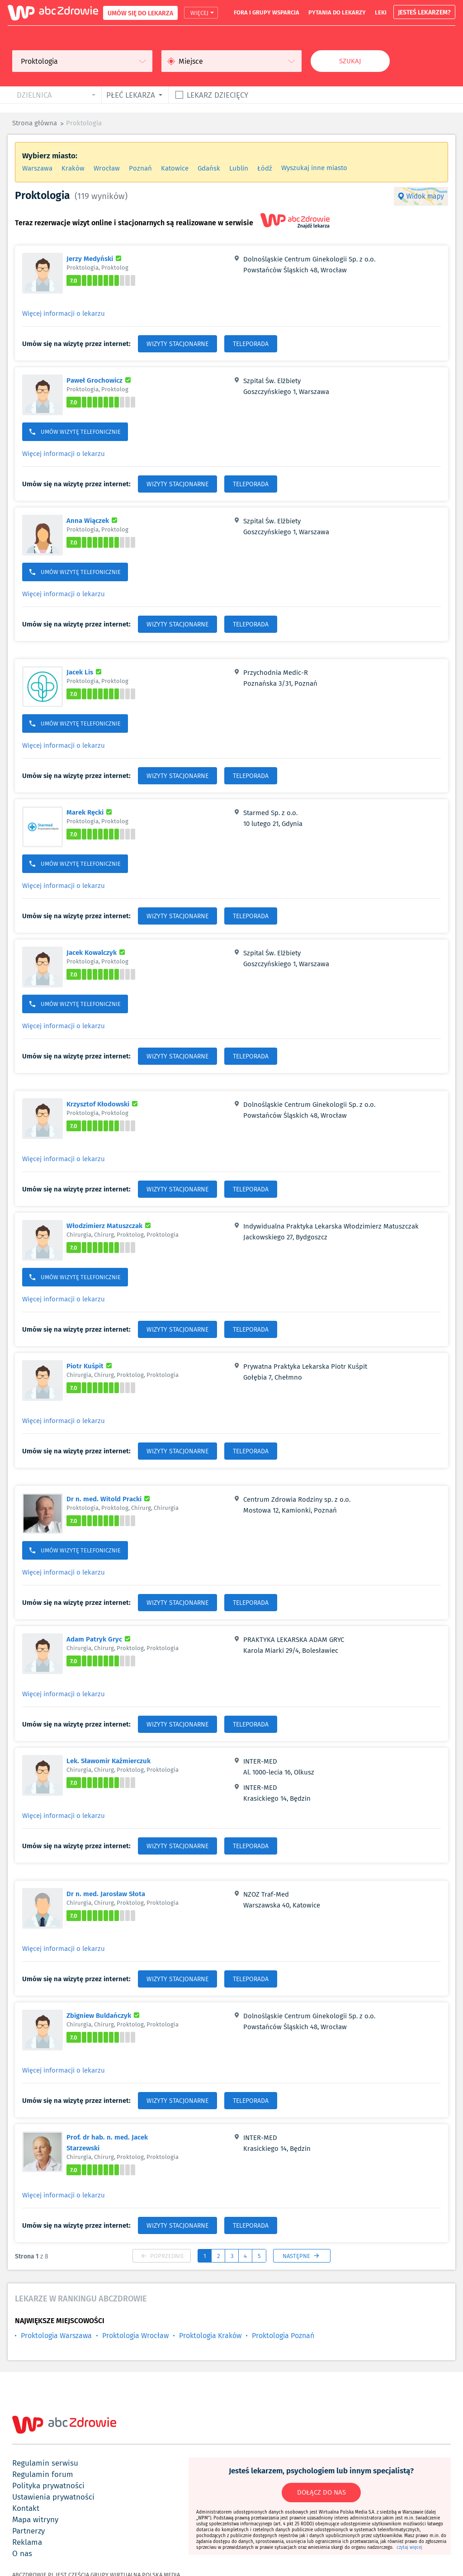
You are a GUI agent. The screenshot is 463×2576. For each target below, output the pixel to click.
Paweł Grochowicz (99, 380)
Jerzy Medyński (95, 258)
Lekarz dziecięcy (217, 94)
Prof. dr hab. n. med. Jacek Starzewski (107, 2142)
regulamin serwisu (45, 2462)
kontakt (25, 2508)
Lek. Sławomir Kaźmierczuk (108, 1760)
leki (381, 12)
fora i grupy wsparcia (266, 12)
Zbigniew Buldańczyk (104, 2015)
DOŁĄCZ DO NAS (321, 2492)
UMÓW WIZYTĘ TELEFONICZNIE (75, 431)
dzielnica (34, 94)
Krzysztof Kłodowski (103, 1103)
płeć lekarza (130, 94)
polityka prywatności (48, 2485)
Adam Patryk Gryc (99, 1638)
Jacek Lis (85, 671)
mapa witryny (35, 2519)
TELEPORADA (251, 343)
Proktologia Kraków (210, 2335)
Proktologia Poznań (283, 2335)
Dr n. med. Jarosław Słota (105, 1893)
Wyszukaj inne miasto (314, 168)
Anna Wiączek (93, 520)
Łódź (264, 168)
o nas (22, 2553)
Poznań (140, 168)
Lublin (238, 168)
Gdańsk (209, 168)
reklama (27, 2542)
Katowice (175, 168)
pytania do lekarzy (337, 12)
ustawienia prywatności (53, 2496)
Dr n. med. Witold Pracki (109, 1498)
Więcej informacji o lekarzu (63, 313)
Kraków (73, 168)
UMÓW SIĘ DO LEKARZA (140, 13)
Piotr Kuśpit (90, 1365)
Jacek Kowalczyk (97, 952)
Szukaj (350, 61)
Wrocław (107, 168)
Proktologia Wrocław (135, 2335)
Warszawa (37, 168)
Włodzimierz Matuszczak (109, 1225)
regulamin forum (42, 2474)
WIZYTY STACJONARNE (177, 343)
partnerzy (28, 2530)
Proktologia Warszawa (56, 2335)
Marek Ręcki (90, 811)
